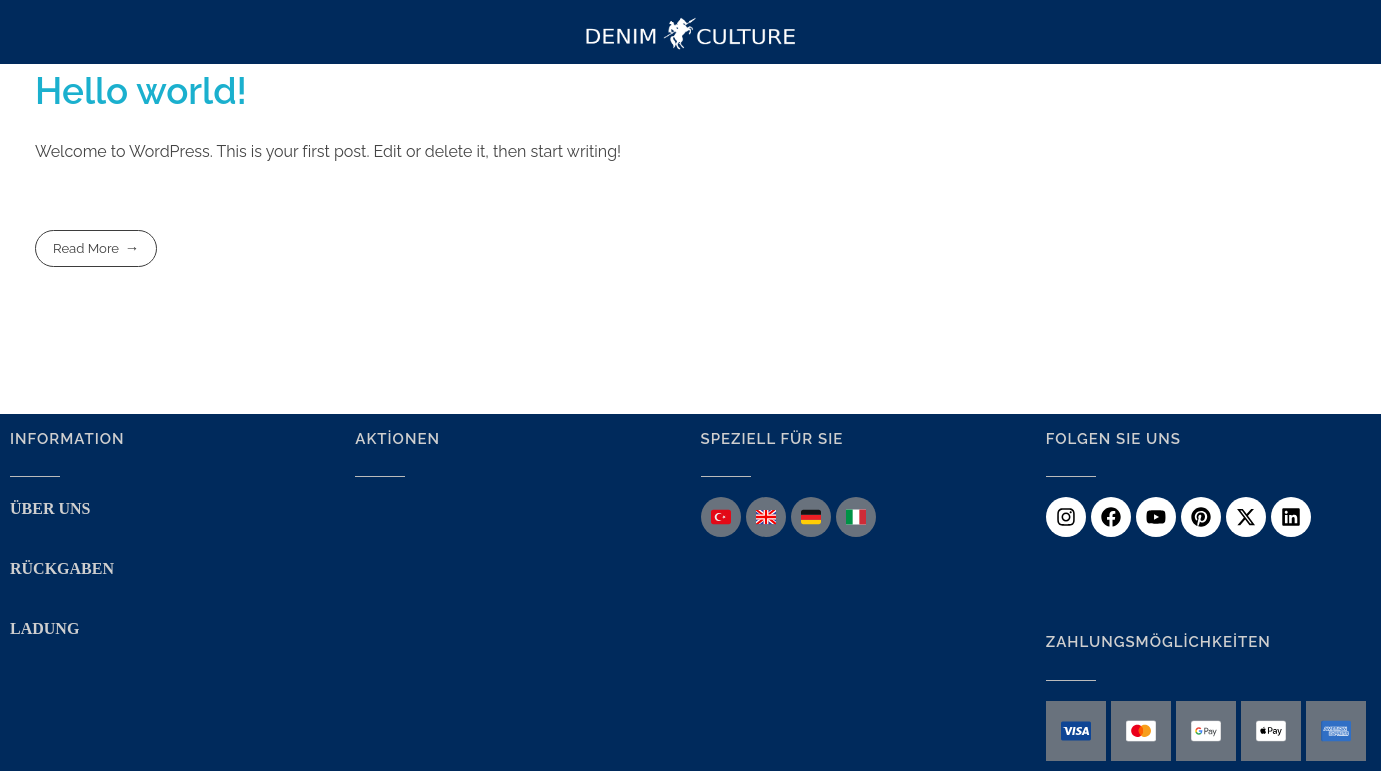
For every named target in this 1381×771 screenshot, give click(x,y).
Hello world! (141, 91)
